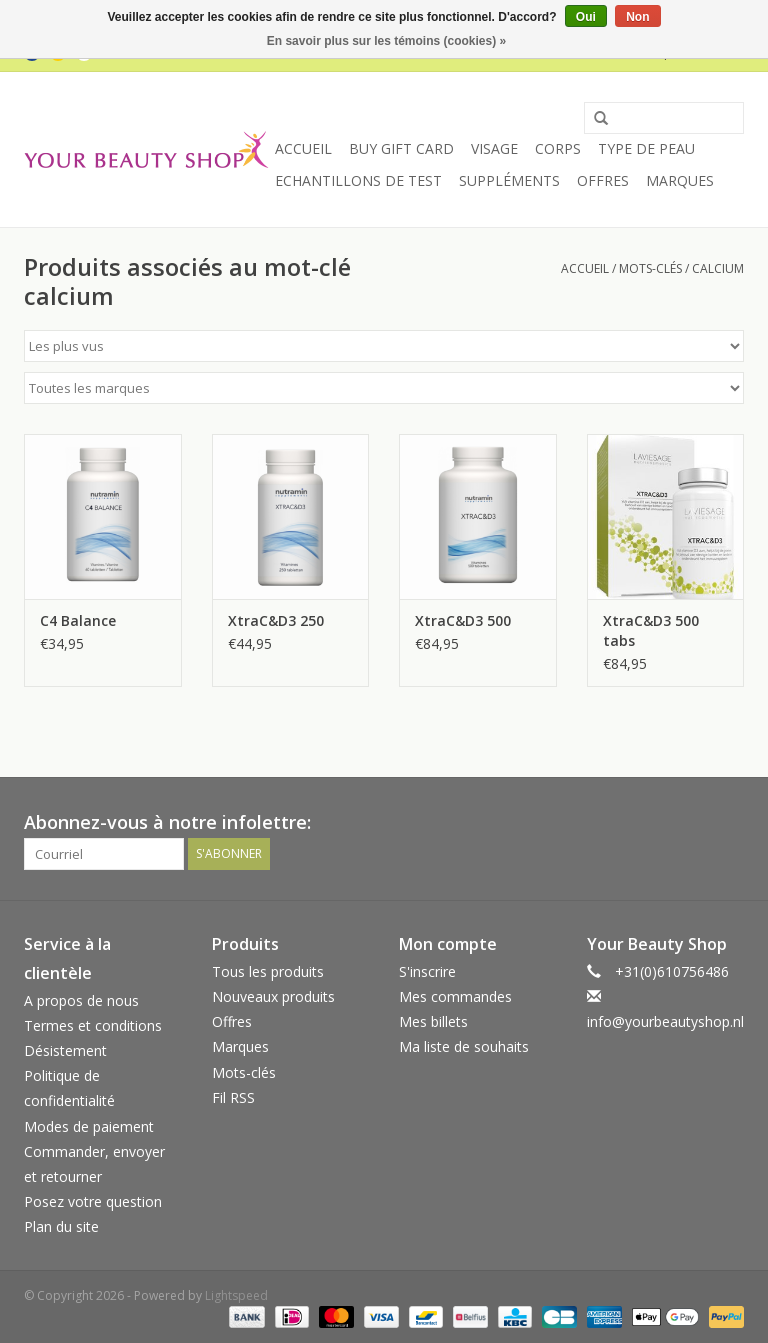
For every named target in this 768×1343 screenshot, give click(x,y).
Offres (603, 180)
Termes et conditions (93, 1025)
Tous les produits (268, 971)
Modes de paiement (89, 1126)
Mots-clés (650, 268)
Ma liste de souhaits (464, 1046)
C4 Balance (78, 620)
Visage (494, 148)
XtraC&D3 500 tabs (651, 630)
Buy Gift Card (401, 148)
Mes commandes (455, 996)
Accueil (303, 148)
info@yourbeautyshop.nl (665, 1021)
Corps (558, 148)
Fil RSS (233, 1097)
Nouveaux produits (273, 996)
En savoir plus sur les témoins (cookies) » (386, 41)
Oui (586, 17)
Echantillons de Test (358, 180)
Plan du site (61, 1226)
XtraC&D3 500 (463, 620)
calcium (718, 268)
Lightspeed (236, 1295)
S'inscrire (427, 971)
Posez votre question (93, 1201)
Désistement (65, 1050)
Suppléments (509, 180)
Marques (680, 180)
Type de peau (646, 148)
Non (637, 17)
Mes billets (433, 1021)
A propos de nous (81, 1000)
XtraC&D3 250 (276, 620)
